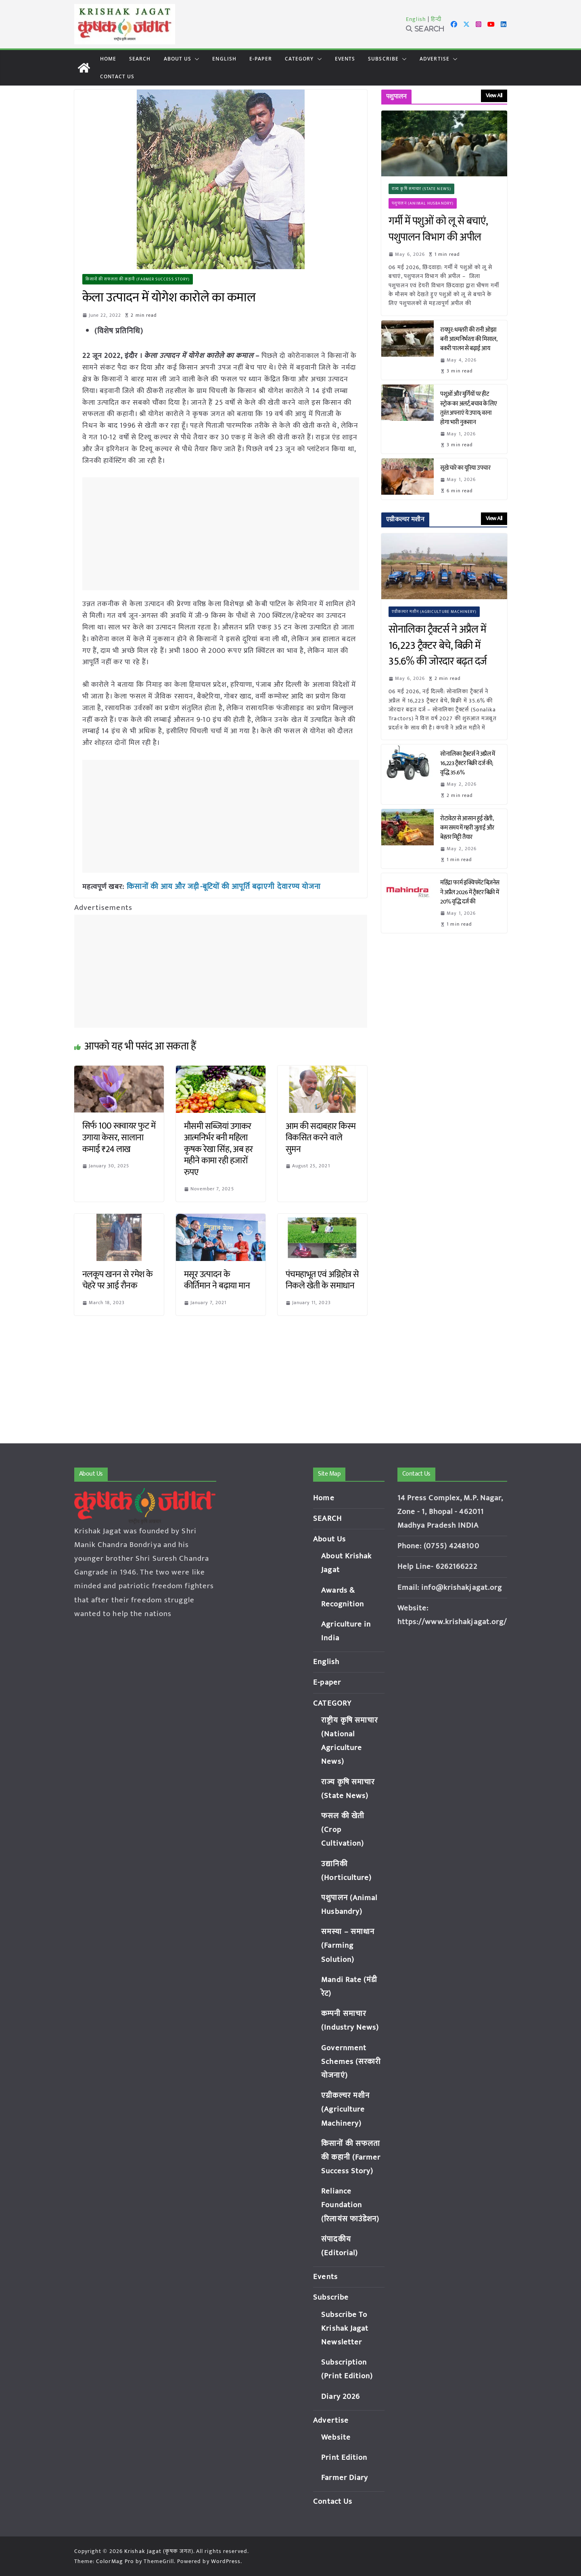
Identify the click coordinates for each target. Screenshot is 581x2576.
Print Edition (344, 2457)
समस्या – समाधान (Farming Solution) (347, 1945)
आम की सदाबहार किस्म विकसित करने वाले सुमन (321, 1137)
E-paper (260, 58)
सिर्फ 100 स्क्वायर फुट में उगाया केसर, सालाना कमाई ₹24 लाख (119, 1137)
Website (336, 2437)
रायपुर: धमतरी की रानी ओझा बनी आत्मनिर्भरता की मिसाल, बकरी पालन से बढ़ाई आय (468, 339)
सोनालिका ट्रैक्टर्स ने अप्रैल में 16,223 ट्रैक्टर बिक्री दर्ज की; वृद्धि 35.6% (467, 763)
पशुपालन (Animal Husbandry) (423, 203)
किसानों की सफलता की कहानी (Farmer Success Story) (138, 279)
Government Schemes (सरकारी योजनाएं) (351, 2062)
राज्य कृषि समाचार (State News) (421, 189)
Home (108, 58)
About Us (178, 58)
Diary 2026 (340, 2396)
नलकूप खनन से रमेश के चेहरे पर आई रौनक (117, 1280)
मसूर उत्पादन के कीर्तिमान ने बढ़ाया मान (217, 1280)
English (416, 19)
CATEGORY (299, 58)
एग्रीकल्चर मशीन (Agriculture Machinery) (434, 611)
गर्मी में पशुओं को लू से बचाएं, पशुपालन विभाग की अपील (438, 229)
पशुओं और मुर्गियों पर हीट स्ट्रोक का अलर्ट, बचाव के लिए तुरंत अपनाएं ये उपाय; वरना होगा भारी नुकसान (468, 408)
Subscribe (383, 58)
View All (494, 95)
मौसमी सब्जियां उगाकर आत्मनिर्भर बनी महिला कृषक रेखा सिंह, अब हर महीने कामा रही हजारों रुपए (218, 1148)
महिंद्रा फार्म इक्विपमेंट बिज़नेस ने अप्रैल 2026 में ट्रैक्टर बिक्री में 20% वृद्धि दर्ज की (469, 892)
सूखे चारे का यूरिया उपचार (465, 468)
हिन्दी (436, 19)
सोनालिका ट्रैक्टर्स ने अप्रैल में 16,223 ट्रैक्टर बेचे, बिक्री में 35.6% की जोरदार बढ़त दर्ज (440, 646)
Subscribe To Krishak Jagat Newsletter (344, 2328)
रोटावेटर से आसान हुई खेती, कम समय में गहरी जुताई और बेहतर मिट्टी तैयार (467, 828)
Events (345, 58)
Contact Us (117, 76)
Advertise (434, 58)
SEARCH (140, 58)
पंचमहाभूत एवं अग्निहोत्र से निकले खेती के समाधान (322, 1280)
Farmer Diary (344, 2477)
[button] (195, 59)
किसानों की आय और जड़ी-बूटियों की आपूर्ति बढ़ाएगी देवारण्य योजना (218, 886)
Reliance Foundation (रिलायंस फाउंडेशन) (350, 2205)
